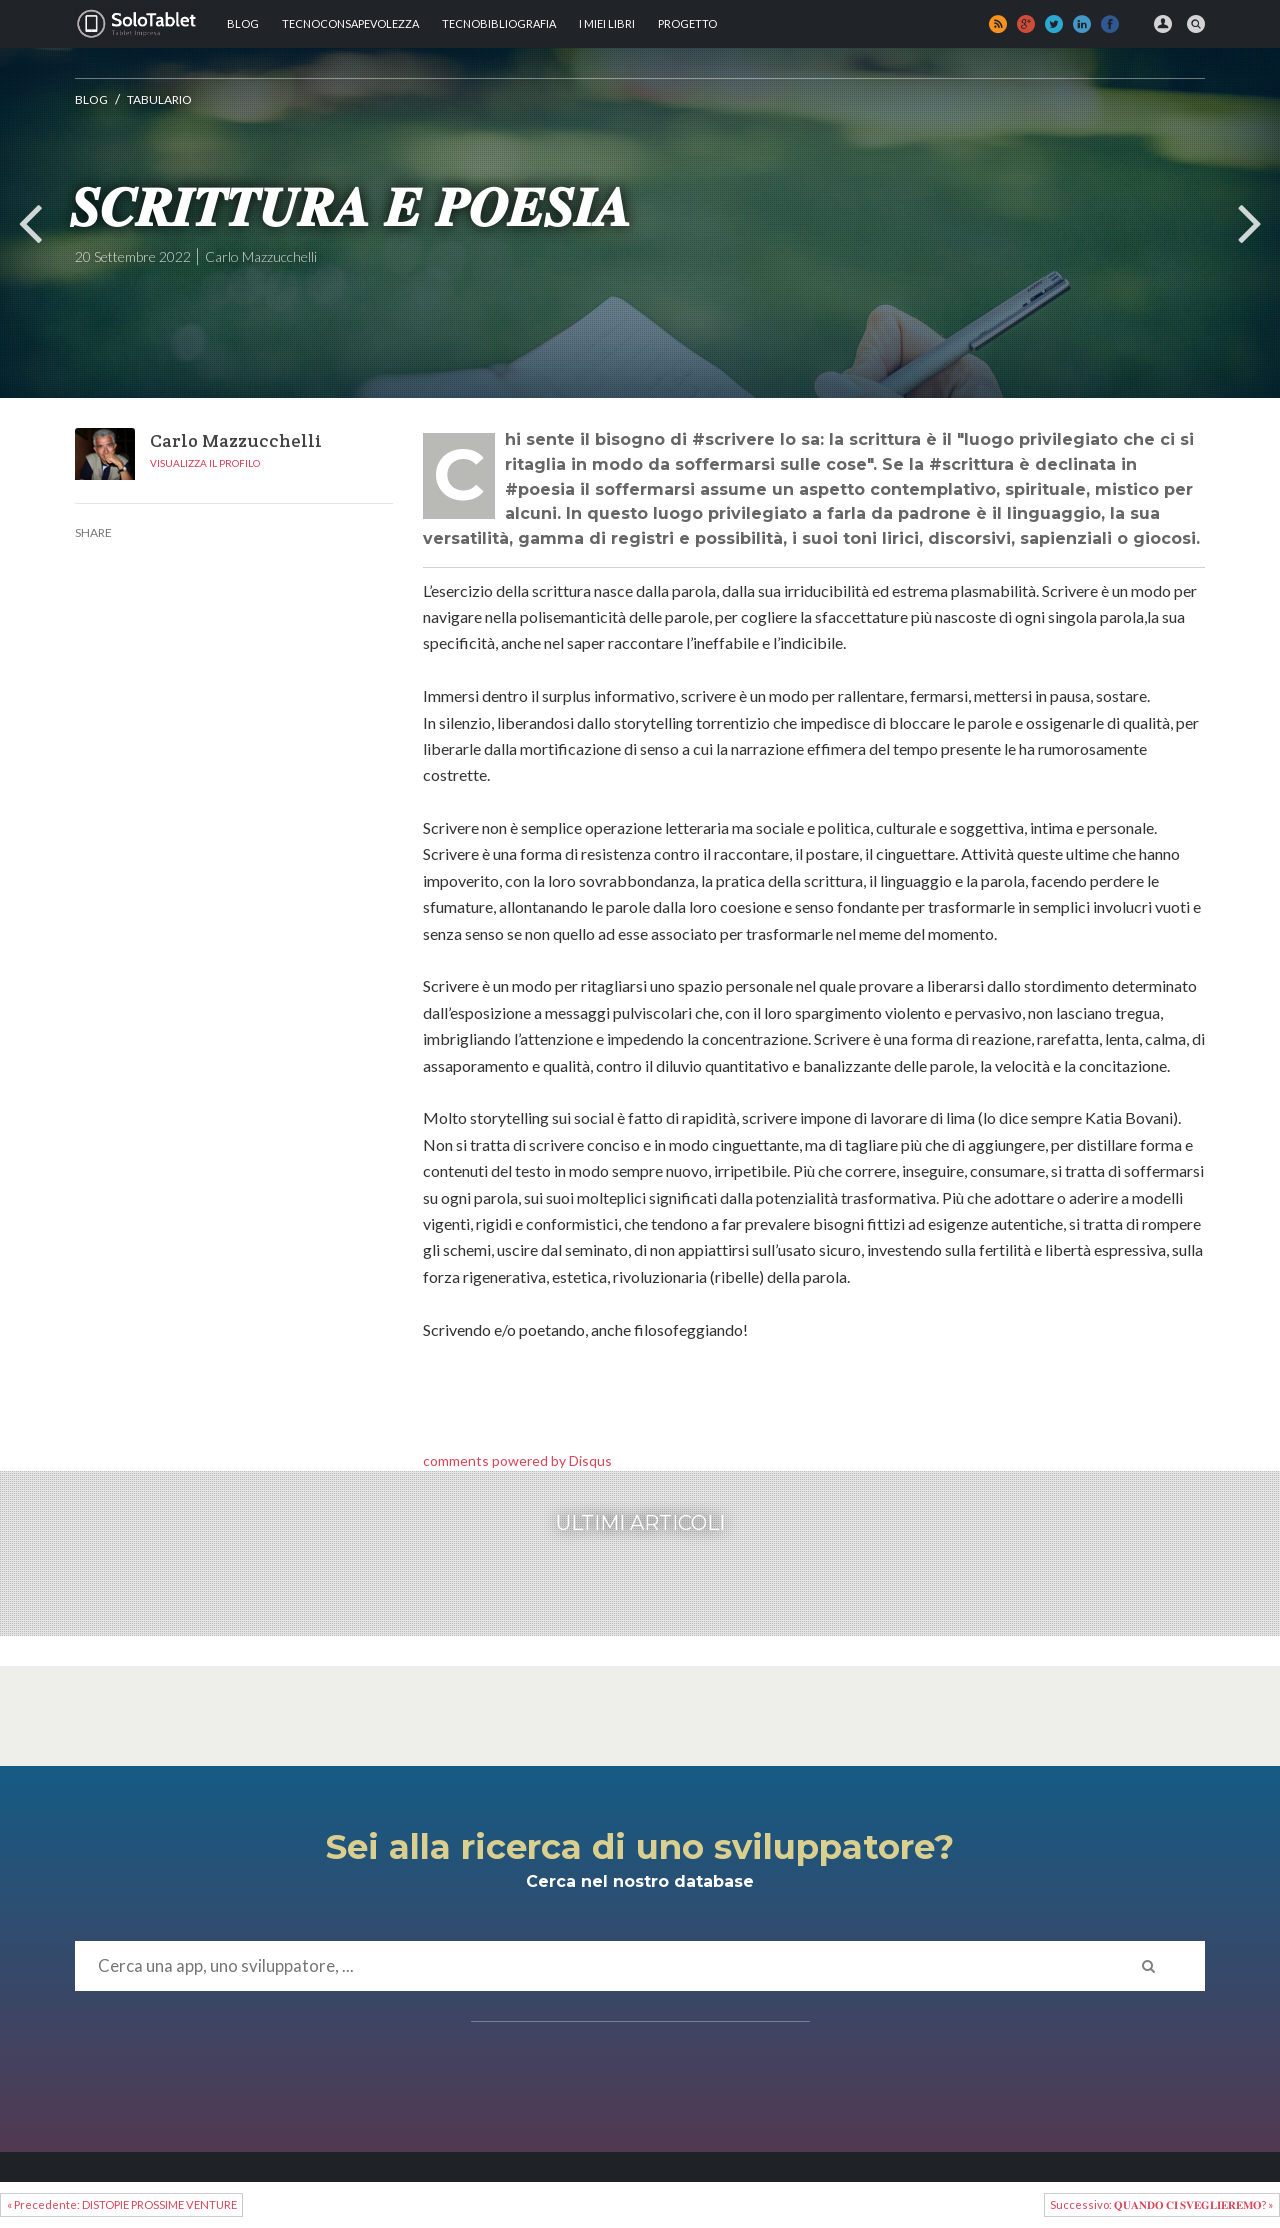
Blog (243, 23)
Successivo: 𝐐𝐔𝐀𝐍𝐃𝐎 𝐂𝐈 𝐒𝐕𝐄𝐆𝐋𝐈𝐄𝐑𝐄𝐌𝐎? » (1161, 2204)
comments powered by (517, 1460)
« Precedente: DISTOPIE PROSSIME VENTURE (122, 2204)
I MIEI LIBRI (607, 23)
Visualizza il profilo (205, 463)
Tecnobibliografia (499, 23)
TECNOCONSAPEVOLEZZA (350, 23)
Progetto (687, 23)
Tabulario (159, 99)
